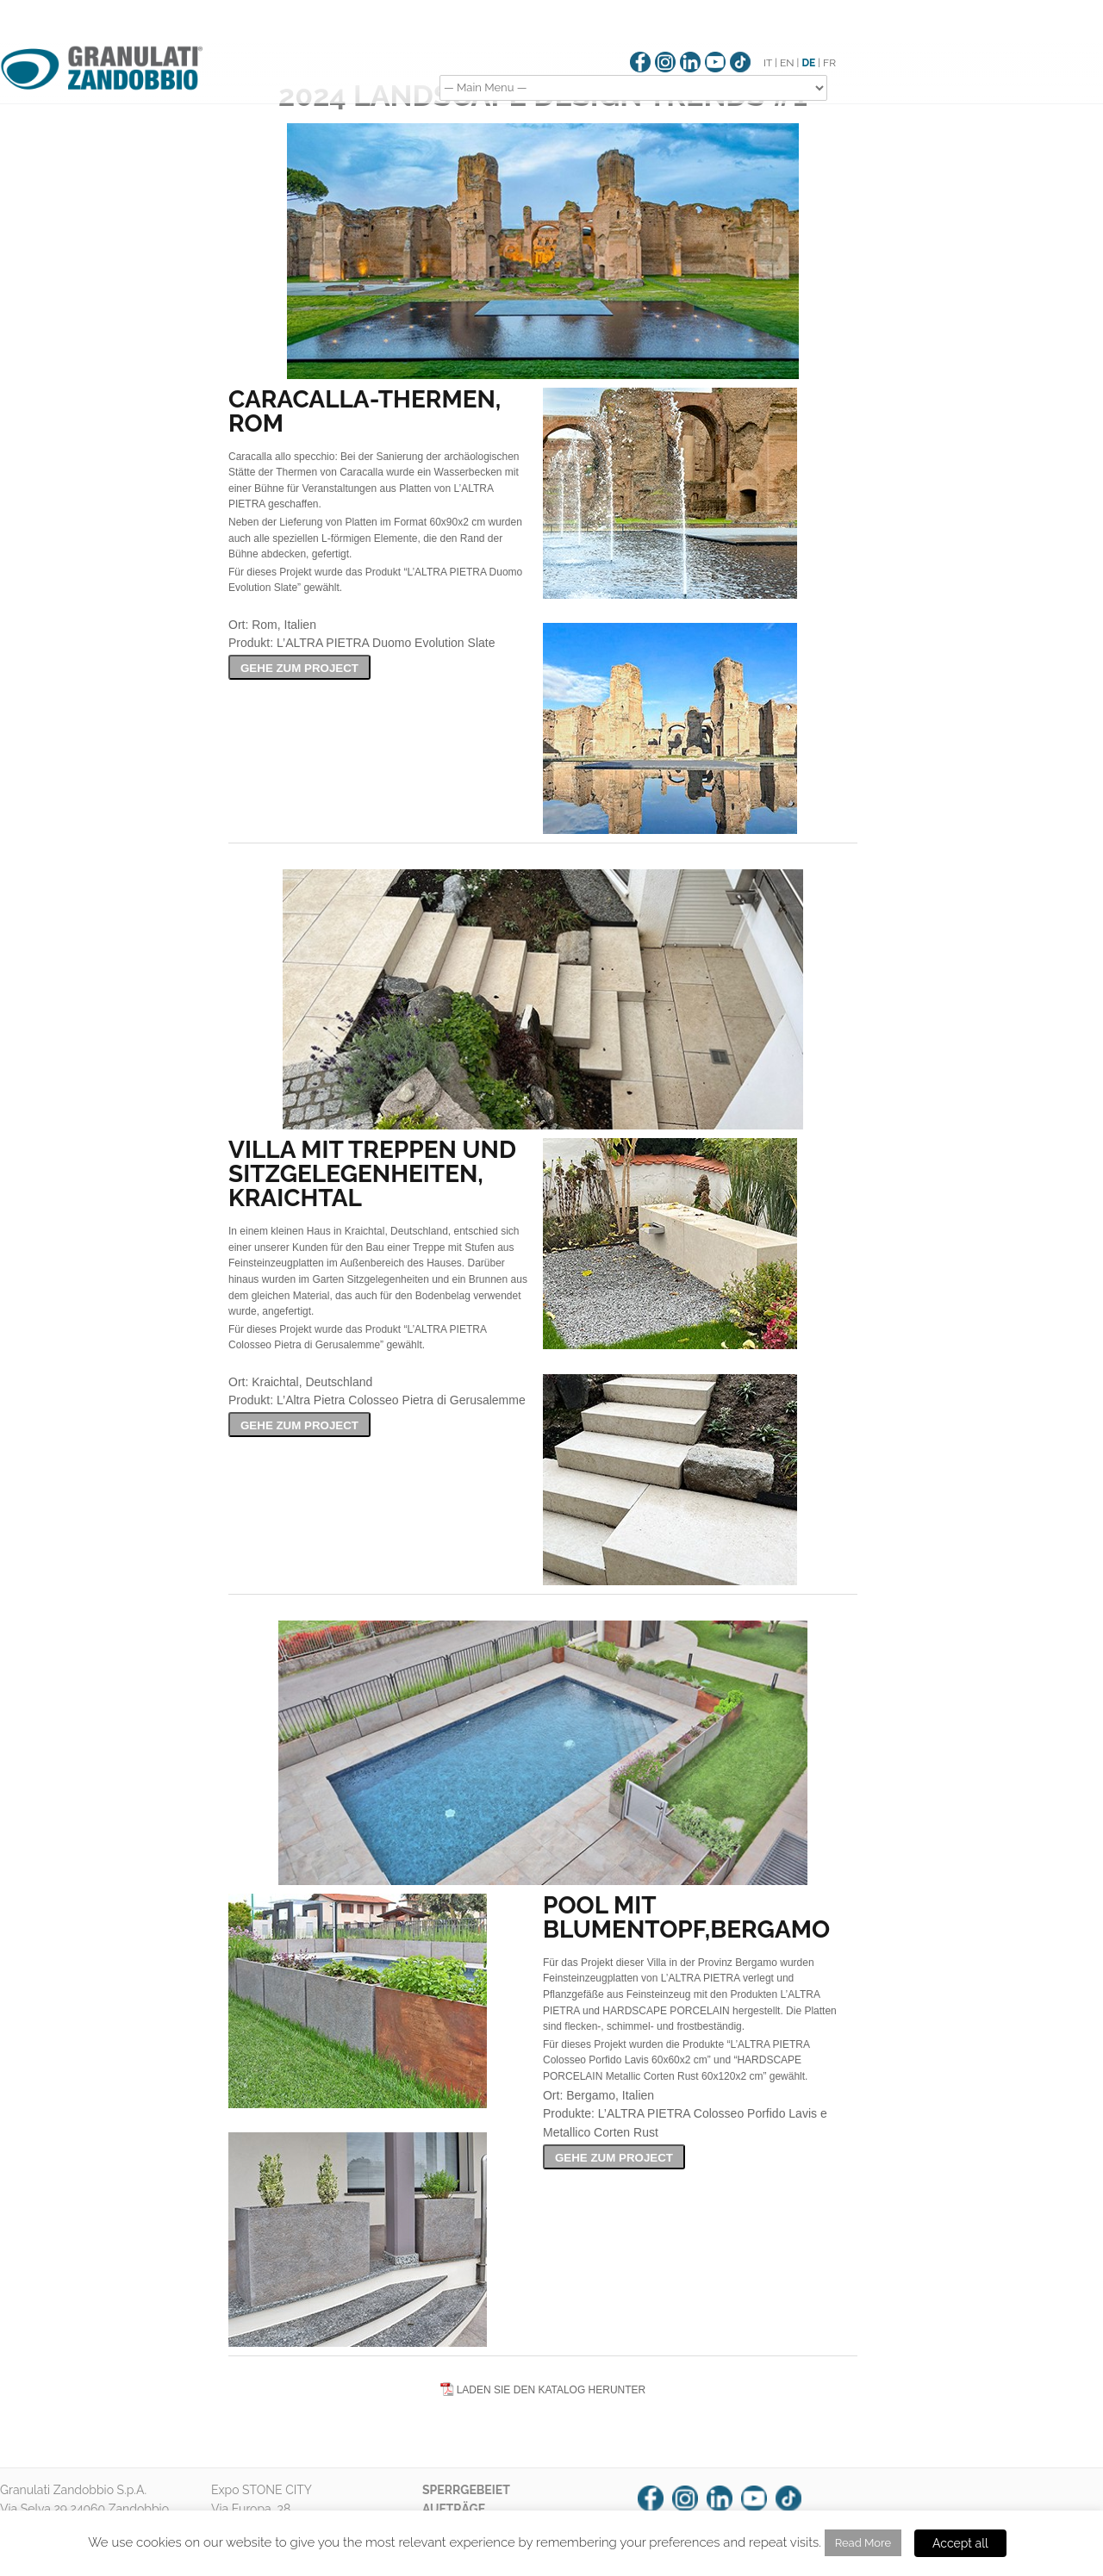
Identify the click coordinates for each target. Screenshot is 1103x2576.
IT (767, 63)
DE (808, 63)
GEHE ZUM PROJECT (299, 668)
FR (829, 63)
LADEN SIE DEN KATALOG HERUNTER (551, 2390)
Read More (863, 2542)
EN (787, 63)
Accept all (960, 2543)
